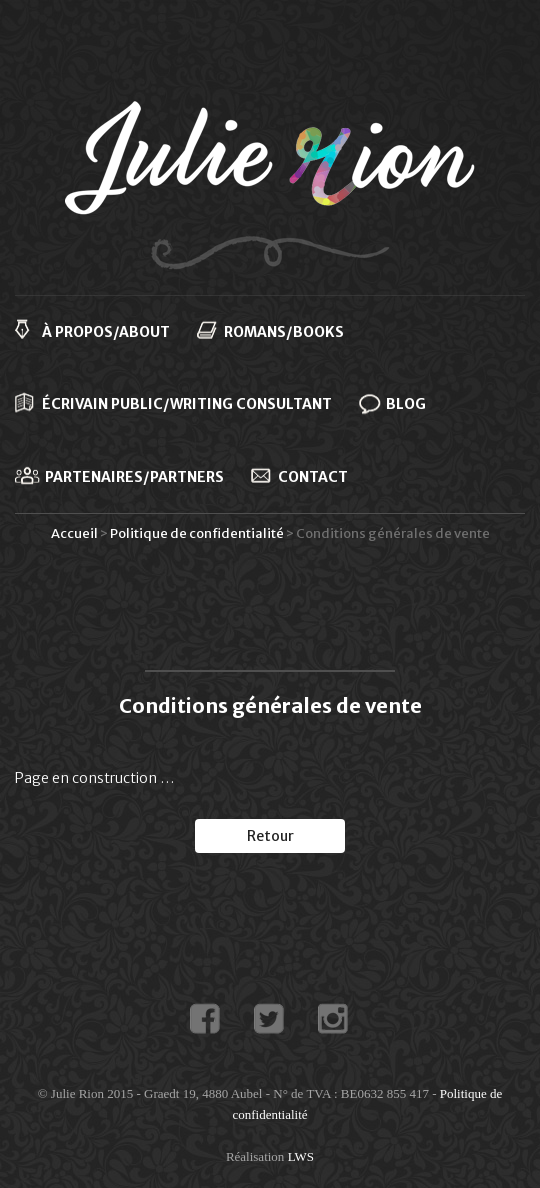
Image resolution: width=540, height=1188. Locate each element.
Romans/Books (284, 332)
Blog (406, 404)
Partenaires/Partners (134, 477)
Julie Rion (270, 185)
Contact (313, 477)
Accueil (74, 533)
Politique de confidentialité (197, 533)
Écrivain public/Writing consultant (187, 404)
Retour (270, 836)
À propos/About (106, 332)
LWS (301, 1156)
